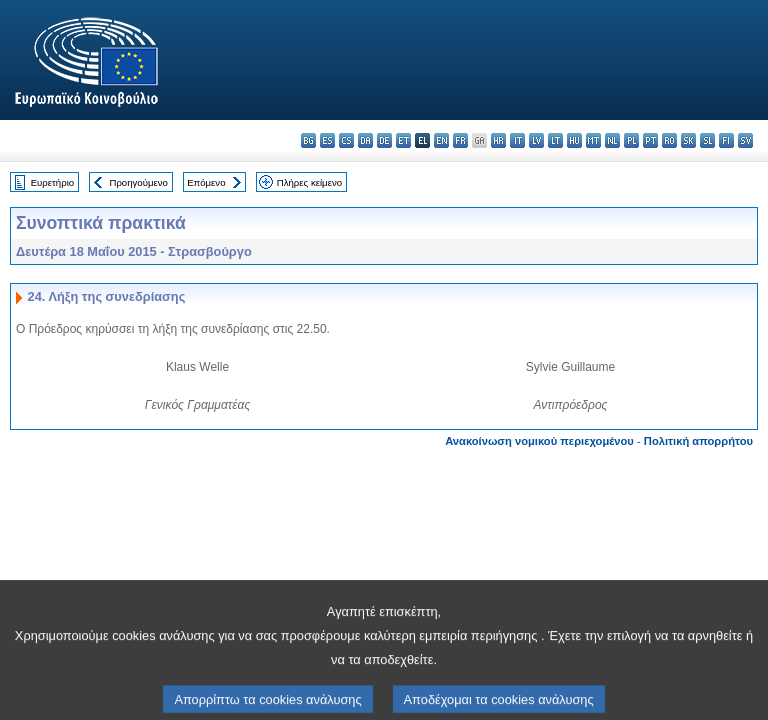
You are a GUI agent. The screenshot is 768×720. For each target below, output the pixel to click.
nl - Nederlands (612, 140)
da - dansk (365, 140)
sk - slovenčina (688, 140)
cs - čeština (346, 140)
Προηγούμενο (138, 182)
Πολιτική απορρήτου (698, 441)
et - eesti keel (403, 140)
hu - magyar (574, 140)
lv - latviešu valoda (536, 140)
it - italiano (517, 140)
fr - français (460, 140)
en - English (441, 140)
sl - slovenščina (707, 140)
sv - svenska (745, 140)
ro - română (669, 140)
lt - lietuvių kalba (555, 140)
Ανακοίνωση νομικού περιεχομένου (539, 441)
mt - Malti (593, 140)
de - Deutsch (384, 140)
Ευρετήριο (52, 182)
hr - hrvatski (498, 140)
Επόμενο (206, 182)
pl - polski (631, 140)
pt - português (650, 140)
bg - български (308, 140)
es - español (327, 140)
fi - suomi (726, 140)
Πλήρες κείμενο (309, 182)
